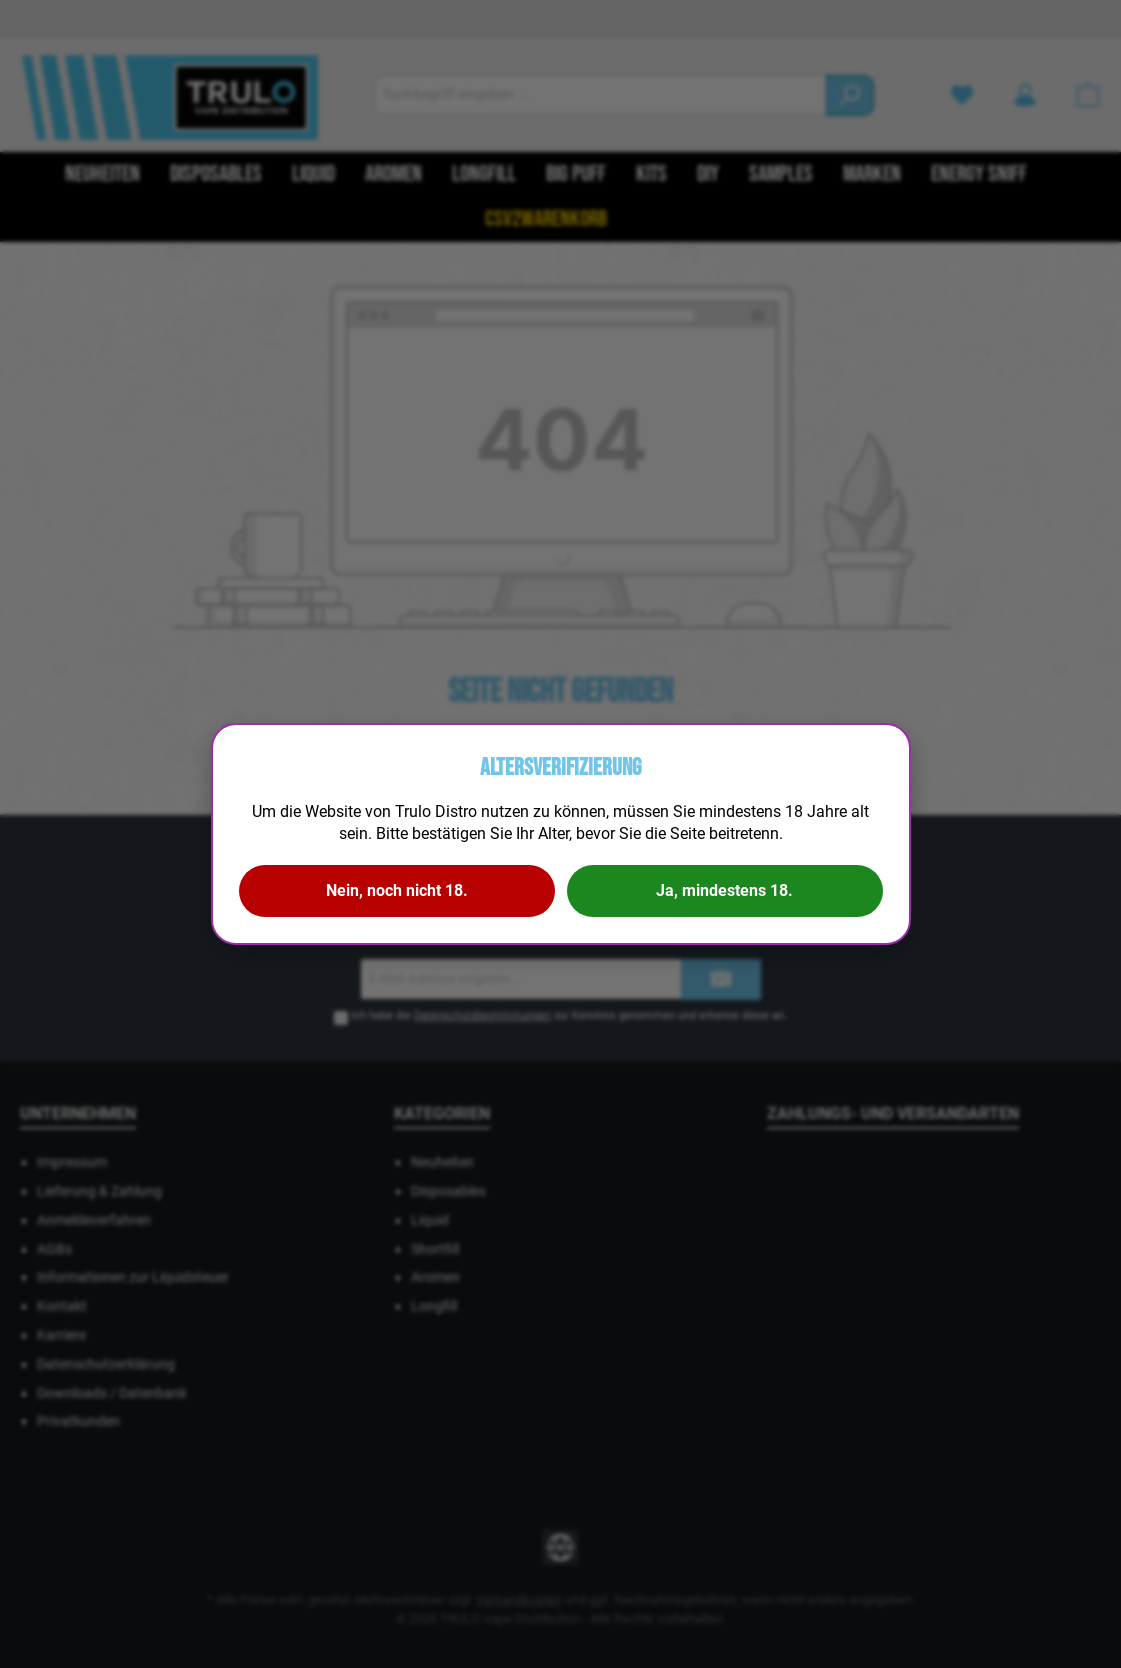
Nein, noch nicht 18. (397, 890)
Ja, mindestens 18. (724, 890)
